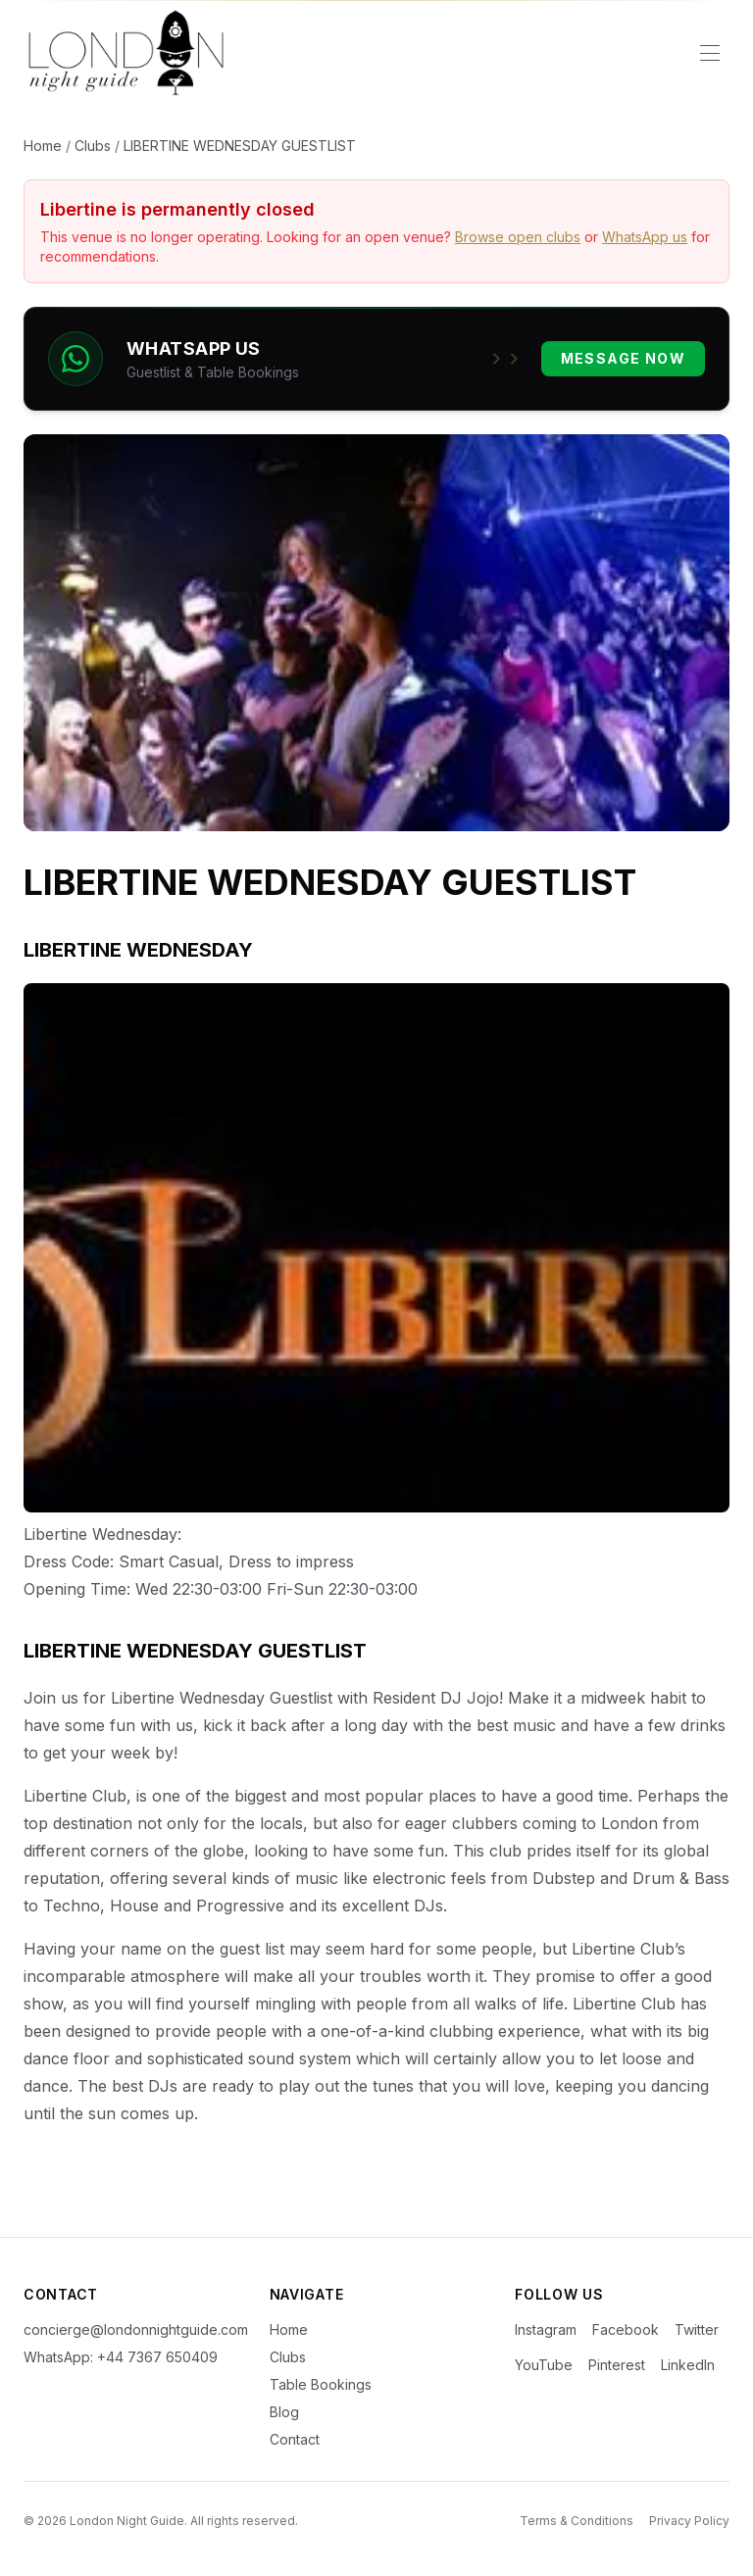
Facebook (625, 2329)
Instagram (546, 2329)
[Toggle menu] (709, 53)
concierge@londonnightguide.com (131, 2329)
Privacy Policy (689, 2520)
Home (43, 145)
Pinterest (616, 2364)
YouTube (544, 2364)
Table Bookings (321, 2384)
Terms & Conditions (576, 2520)
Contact (295, 2439)
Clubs (93, 145)
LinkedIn (688, 2364)
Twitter (697, 2329)
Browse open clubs (517, 236)
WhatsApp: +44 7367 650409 (121, 2357)
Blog (284, 2411)
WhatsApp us (644, 236)
